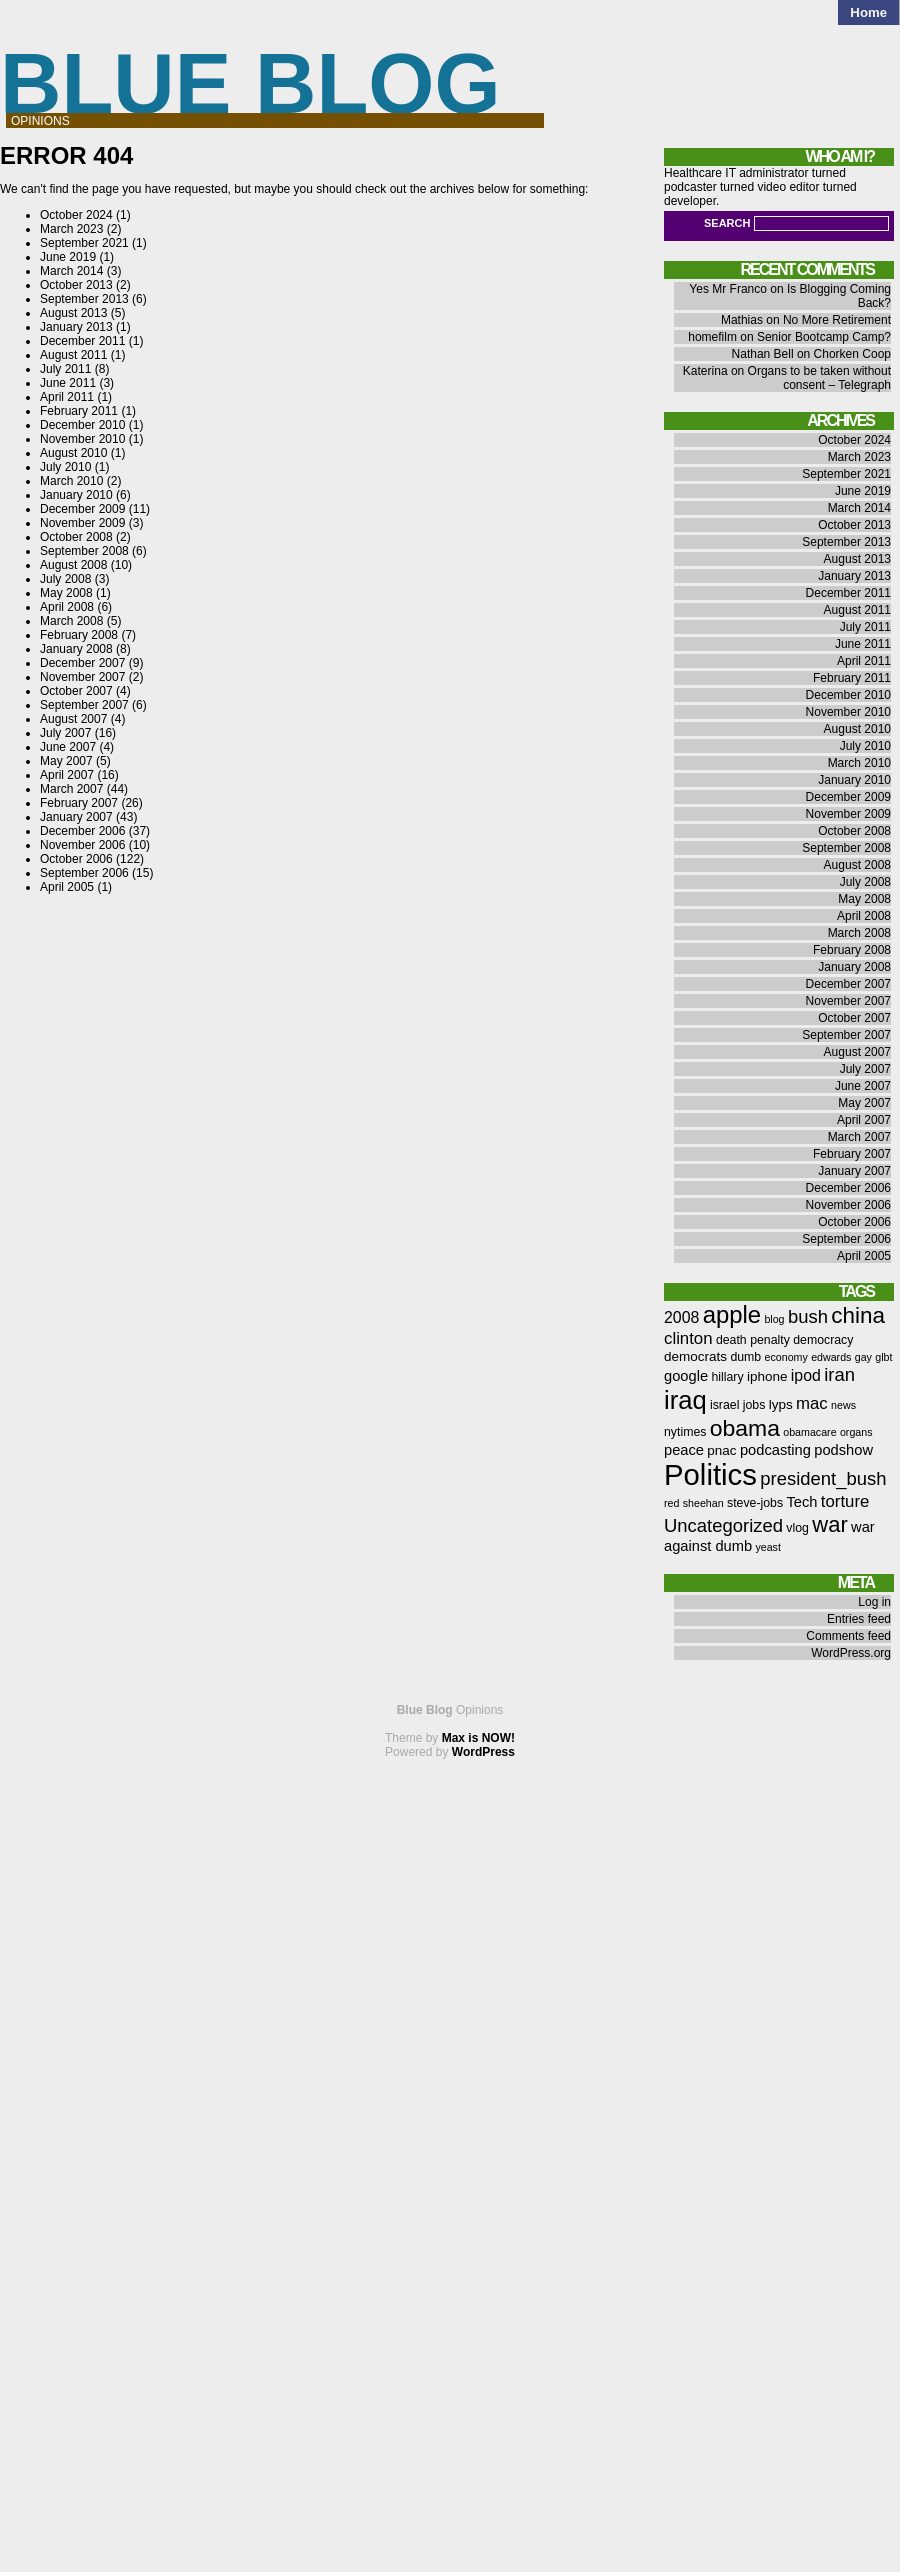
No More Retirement (837, 320)
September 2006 (84, 873)
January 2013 (76, 327)
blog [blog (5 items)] (774, 1319)
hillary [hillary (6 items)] (727, 1377)
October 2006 (76, 859)
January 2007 (76, 817)
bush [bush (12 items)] (808, 1316)
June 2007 (68, 747)
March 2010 (71, 481)
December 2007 (82, 663)
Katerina (705, 371)
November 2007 (82, 677)
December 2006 (82, 831)
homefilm (712, 337)
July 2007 (65, 733)
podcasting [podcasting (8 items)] (775, 1450)
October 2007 (76, 691)
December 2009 (82, 509)
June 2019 (68, 257)
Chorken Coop (852, 354)
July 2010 (65, 467)
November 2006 (82, 845)
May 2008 (66, 593)
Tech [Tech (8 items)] (801, 1502)
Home (868, 12)
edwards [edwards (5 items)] (831, 1357)
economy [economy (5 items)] (786, 1357)
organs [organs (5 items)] (856, 1432)
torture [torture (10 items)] (845, 1501)
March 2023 (71, 229)
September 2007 (84, 705)
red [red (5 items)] (671, 1503)
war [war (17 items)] (829, 1524)
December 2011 (82, 341)
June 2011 (68, 383)
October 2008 (76, 537)
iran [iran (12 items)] (839, 1374)
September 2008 (84, 551)
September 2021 (84, 243)
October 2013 (76, 285)
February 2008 (79, 635)
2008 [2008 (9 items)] (681, 1317)
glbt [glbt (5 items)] (883, 1357)
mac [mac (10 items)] (812, 1403)
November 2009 (82, 523)
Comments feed (848, 1636)
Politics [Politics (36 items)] (710, 1474)
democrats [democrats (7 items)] (695, 1356)
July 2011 (65, 369)
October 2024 (76, 215)
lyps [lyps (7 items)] (781, 1404)
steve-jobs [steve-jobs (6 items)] (755, 1503)
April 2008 (67, 607)
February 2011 (79, 411)
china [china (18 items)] (858, 1315)
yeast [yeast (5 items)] (767, 1547)
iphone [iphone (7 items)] (767, 1376)
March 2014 (71, 271)
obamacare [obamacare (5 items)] (809, 1432)
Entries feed (859, 1619)
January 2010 (76, 495)
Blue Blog (250, 83)
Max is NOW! (478, 1738)
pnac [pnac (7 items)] (721, 1450)
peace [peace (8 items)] (684, 1450)
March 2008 (71, 621)
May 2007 (66, 761)
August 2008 (73, 565)
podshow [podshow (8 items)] (843, 1450)
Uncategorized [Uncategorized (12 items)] (723, 1525)
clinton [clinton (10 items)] (688, 1338)
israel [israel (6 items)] (724, 1405)
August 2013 (73, 313)
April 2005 (67, 887)
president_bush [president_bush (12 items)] (823, 1478)
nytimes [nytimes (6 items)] (685, 1432)
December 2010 (82, 425)
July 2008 (65, 579)
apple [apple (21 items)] (732, 1314)
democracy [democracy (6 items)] (823, 1340)
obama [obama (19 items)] (745, 1428)
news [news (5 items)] (843, 1405)
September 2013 (84, 299)
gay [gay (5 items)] (863, 1357)
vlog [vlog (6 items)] (797, 1528)
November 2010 (82, 439)
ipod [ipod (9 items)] (806, 1375)
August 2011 (73, 355)
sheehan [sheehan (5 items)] (703, 1503)
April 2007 (67, 775)
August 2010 (73, 453)
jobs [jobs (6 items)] (754, 1405)
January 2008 (76, 649)
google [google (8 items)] (686, 1376)
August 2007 (73, 719)
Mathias (742, 320)
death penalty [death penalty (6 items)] (753, 1340)
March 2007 (71, 789)
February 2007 (79, 803)
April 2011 (67, 397)
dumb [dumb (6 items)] (745, 1357)
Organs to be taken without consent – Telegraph (819, 378)
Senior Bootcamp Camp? (824, 337)
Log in (874, 1602)
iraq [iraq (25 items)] (685, 1400)
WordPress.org (851, 1653)
